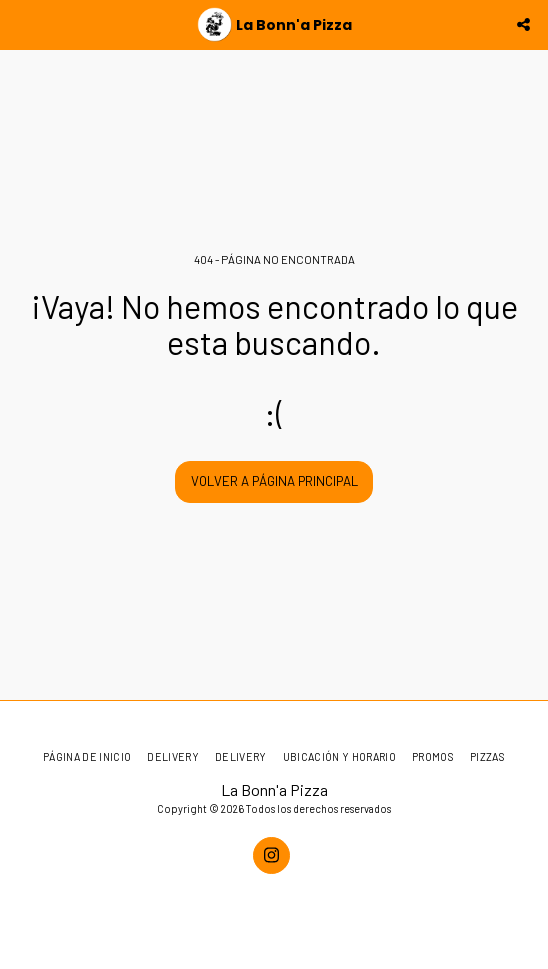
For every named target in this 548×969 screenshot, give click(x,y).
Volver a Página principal (274, 481)
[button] (22, 24)
